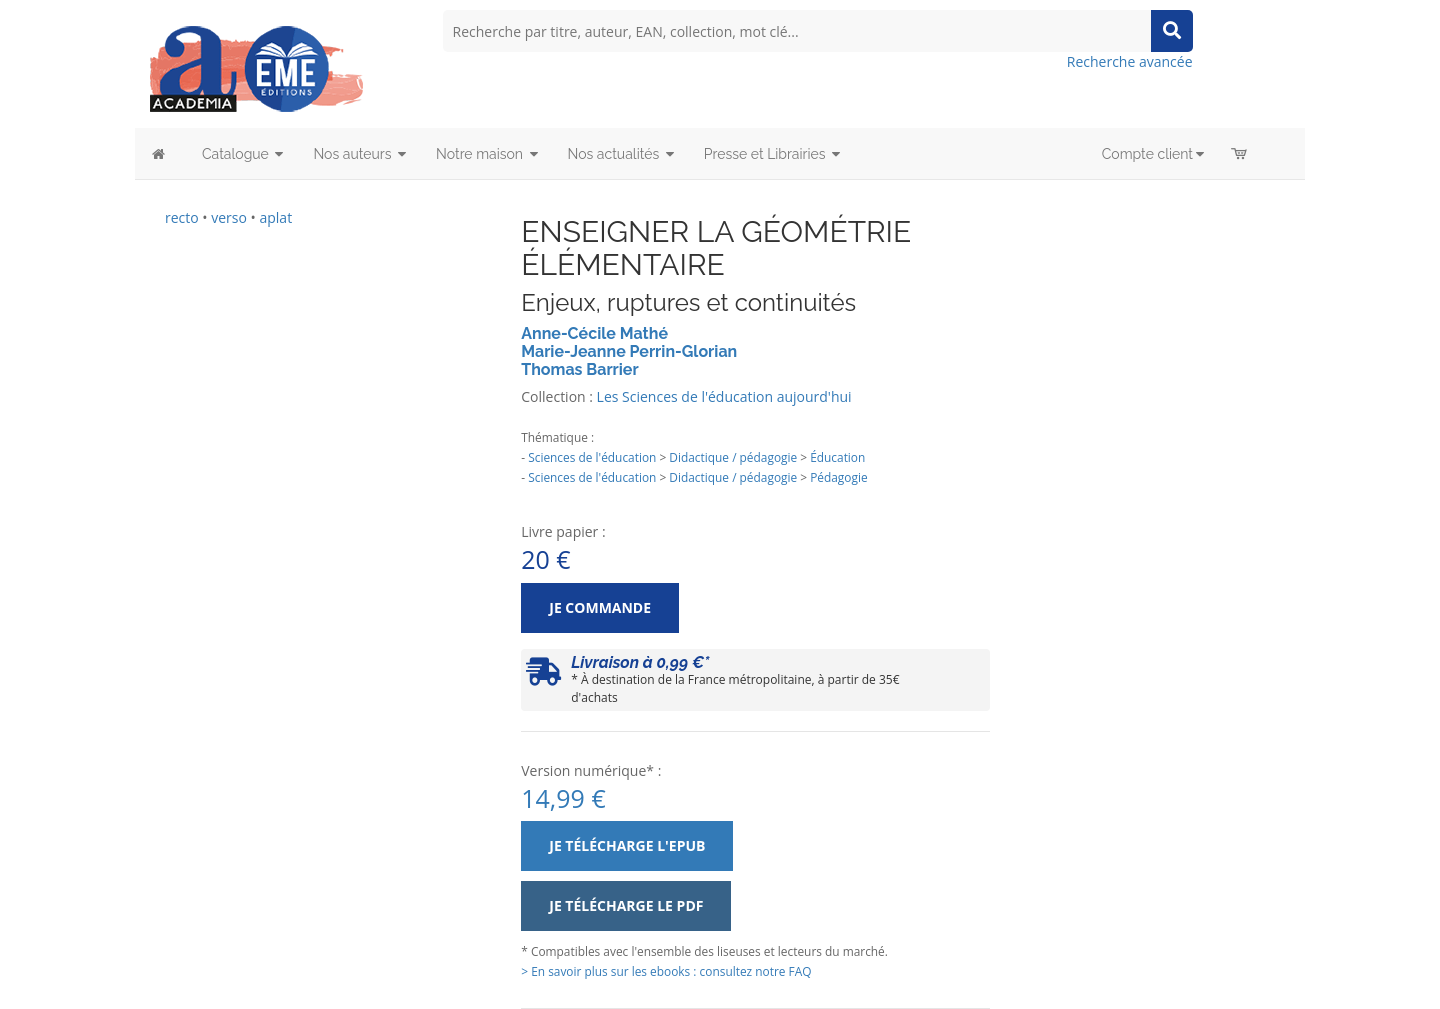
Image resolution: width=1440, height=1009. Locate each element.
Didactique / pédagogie (733, 457)
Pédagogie (838, 477)
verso (229, 217)
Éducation (837, 457)
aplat (275, 217)
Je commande (600, 607)
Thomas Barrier (579, 369)
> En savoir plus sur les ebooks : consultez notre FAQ (666, 971)
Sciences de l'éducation (592, 457)
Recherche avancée (1130, 61)
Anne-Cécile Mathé (594, 333)
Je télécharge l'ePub (627, 845)
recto (182, 217)
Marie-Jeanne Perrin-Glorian (629, 351)
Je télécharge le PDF (626, 905)
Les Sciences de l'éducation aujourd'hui (724, 396)
